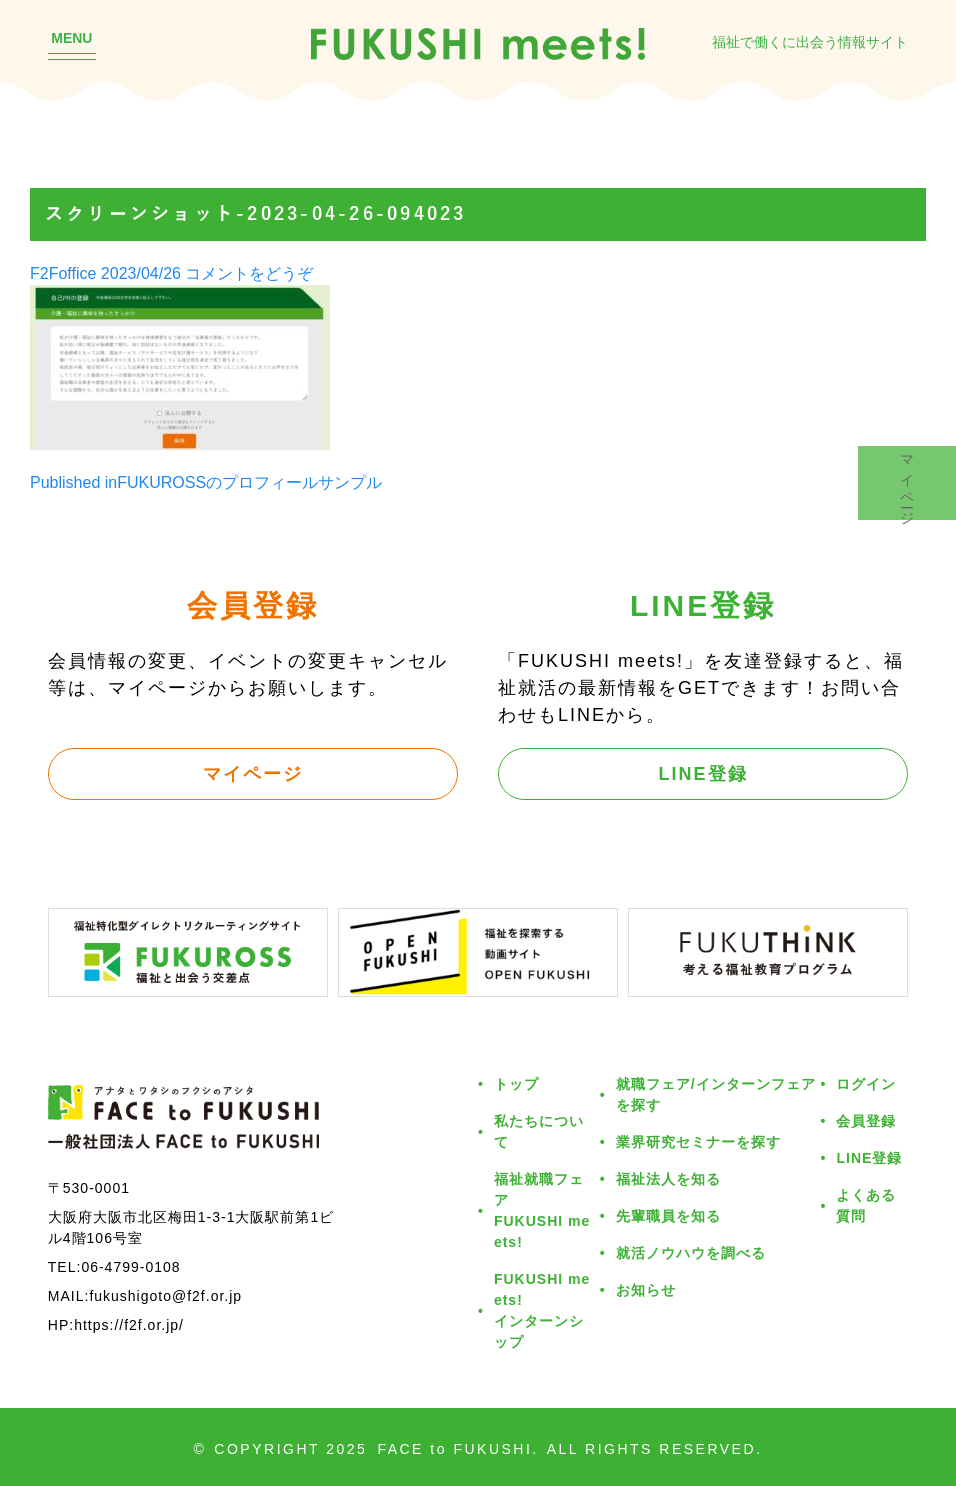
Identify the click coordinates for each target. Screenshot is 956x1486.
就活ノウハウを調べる (691, 1252)
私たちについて (539, 1131)
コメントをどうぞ (249, 273)
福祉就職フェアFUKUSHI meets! (542, 1210)
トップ (516, 1083)
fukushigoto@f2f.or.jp (165, 1295)
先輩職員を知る (668, 1215)
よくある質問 (866, 1205)
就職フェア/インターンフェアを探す (716, 1094)
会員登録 (866, 1120)
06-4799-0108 (130, 1266)
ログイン (866, 1083)
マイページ (253, 773)
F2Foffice (63, 273)
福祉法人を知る (668, 1178)
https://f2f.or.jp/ (129, 1324)
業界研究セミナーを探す (698, 1141)
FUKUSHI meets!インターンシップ (542, 1310)
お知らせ (646, 1289)
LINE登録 (703, 773)
